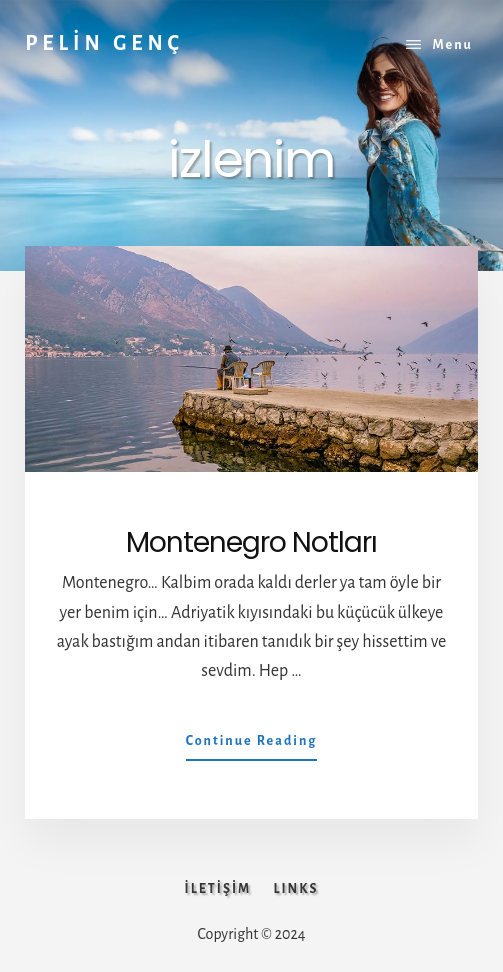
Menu (453, 45)
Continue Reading (252, 745)
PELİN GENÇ (104, 43)
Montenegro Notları (251, 542)
